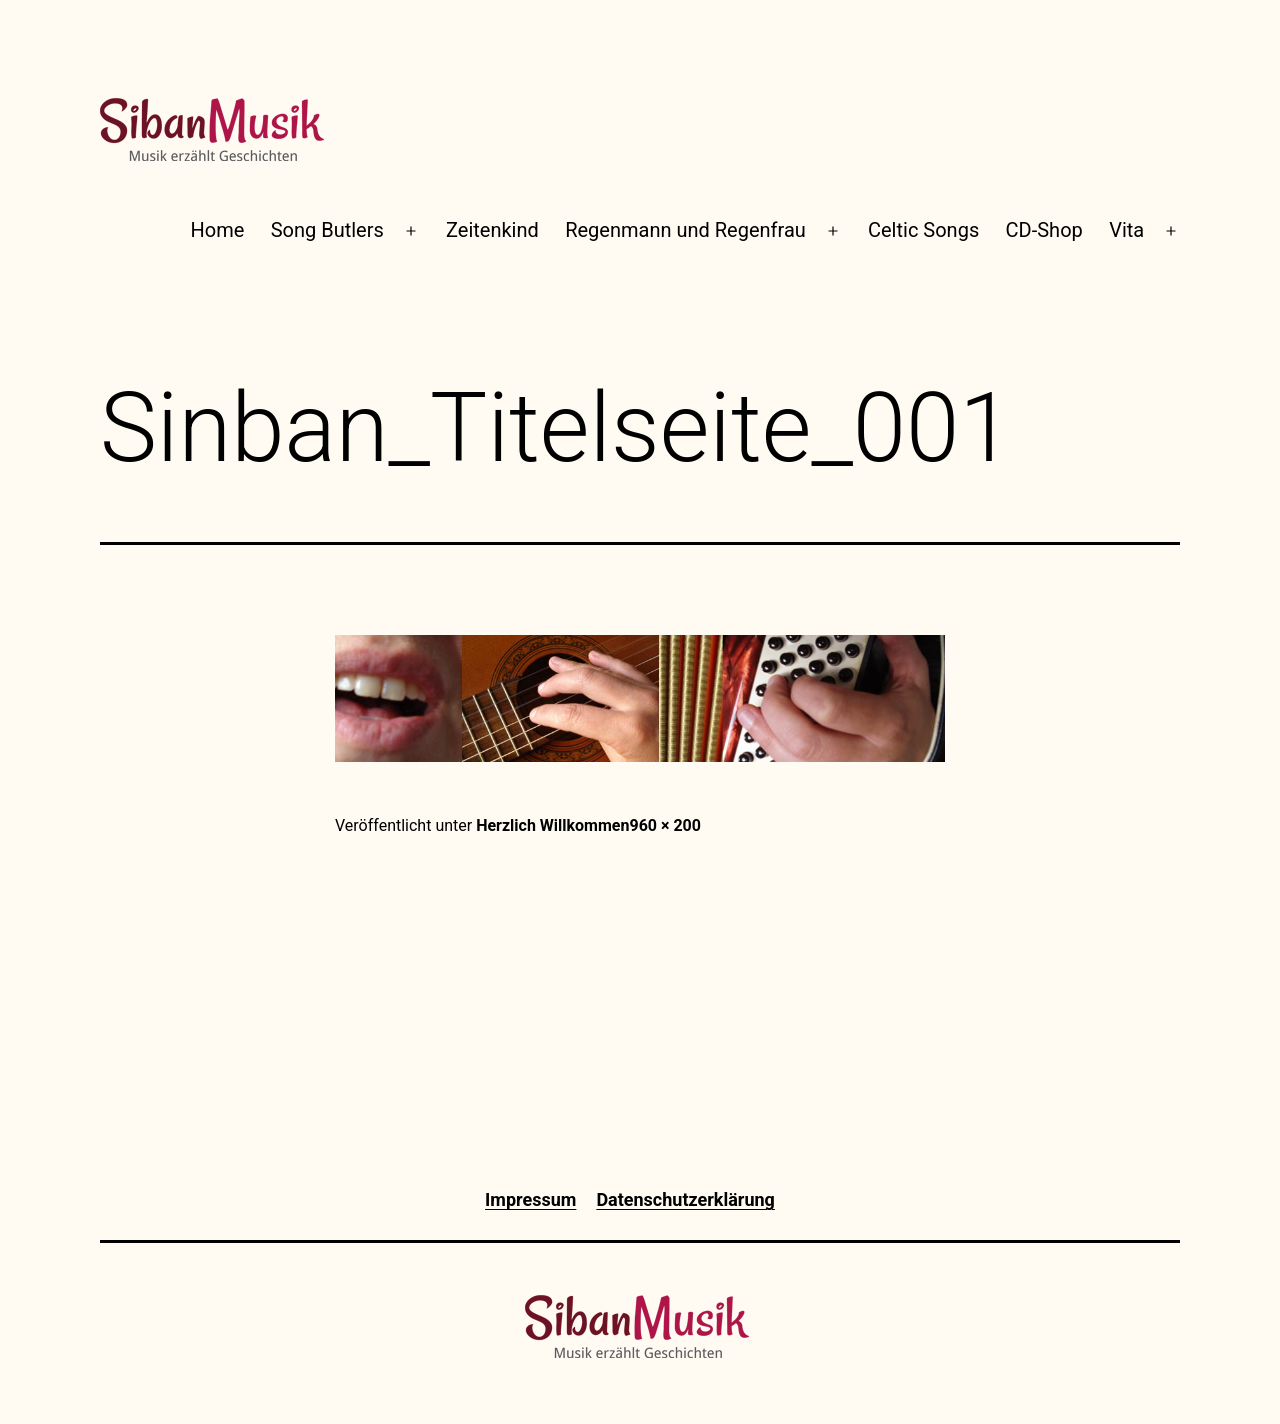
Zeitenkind (492, 230)
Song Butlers (327, 230)
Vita (1126, 230)
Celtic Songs (923, 230)
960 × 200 (665, 825)
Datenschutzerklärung (685, 1199)
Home (218, 230)
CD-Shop (1044, 230)
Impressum (530, 1199)
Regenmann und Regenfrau (685, 230)
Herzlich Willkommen (552, 825)
